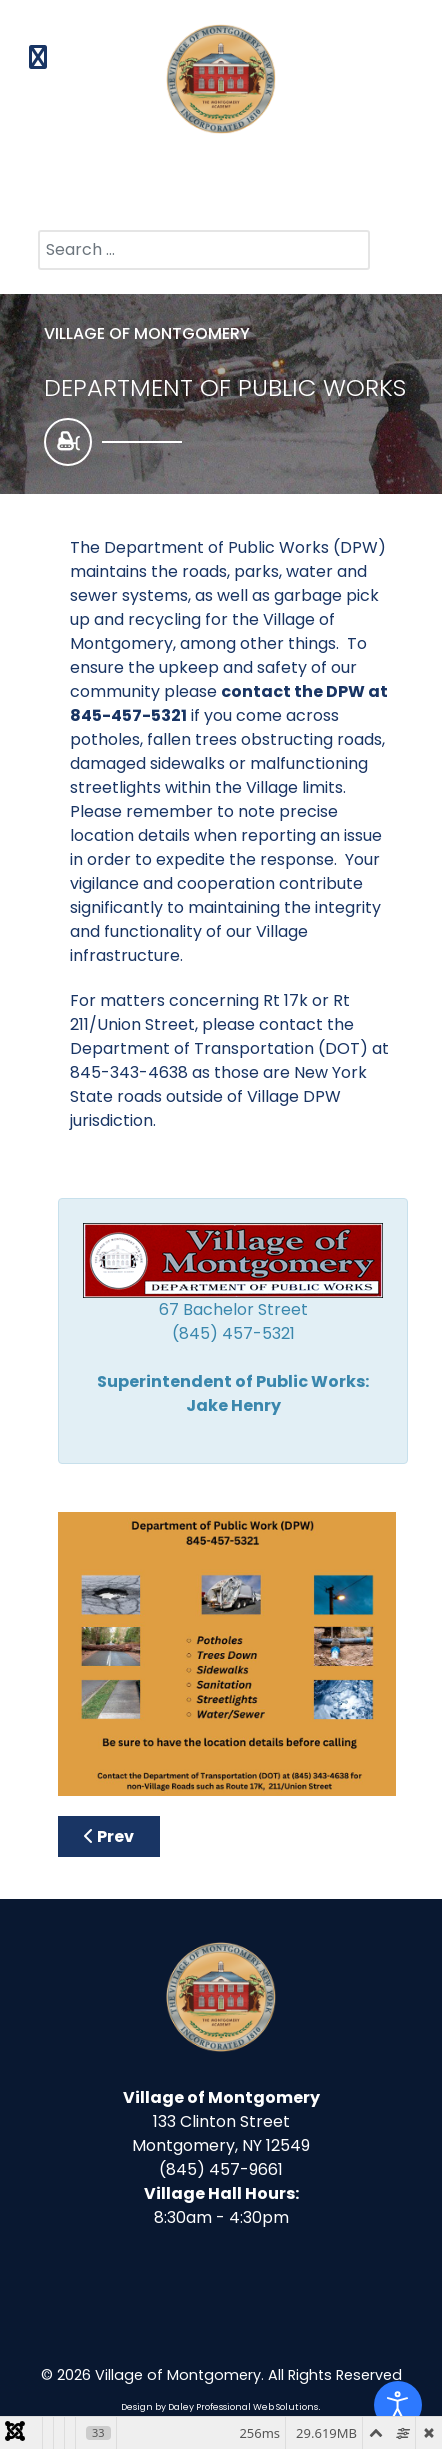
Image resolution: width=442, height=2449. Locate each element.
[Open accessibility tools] (398, 2405)
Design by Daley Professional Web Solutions (219, 2407)
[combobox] (204, 250)
